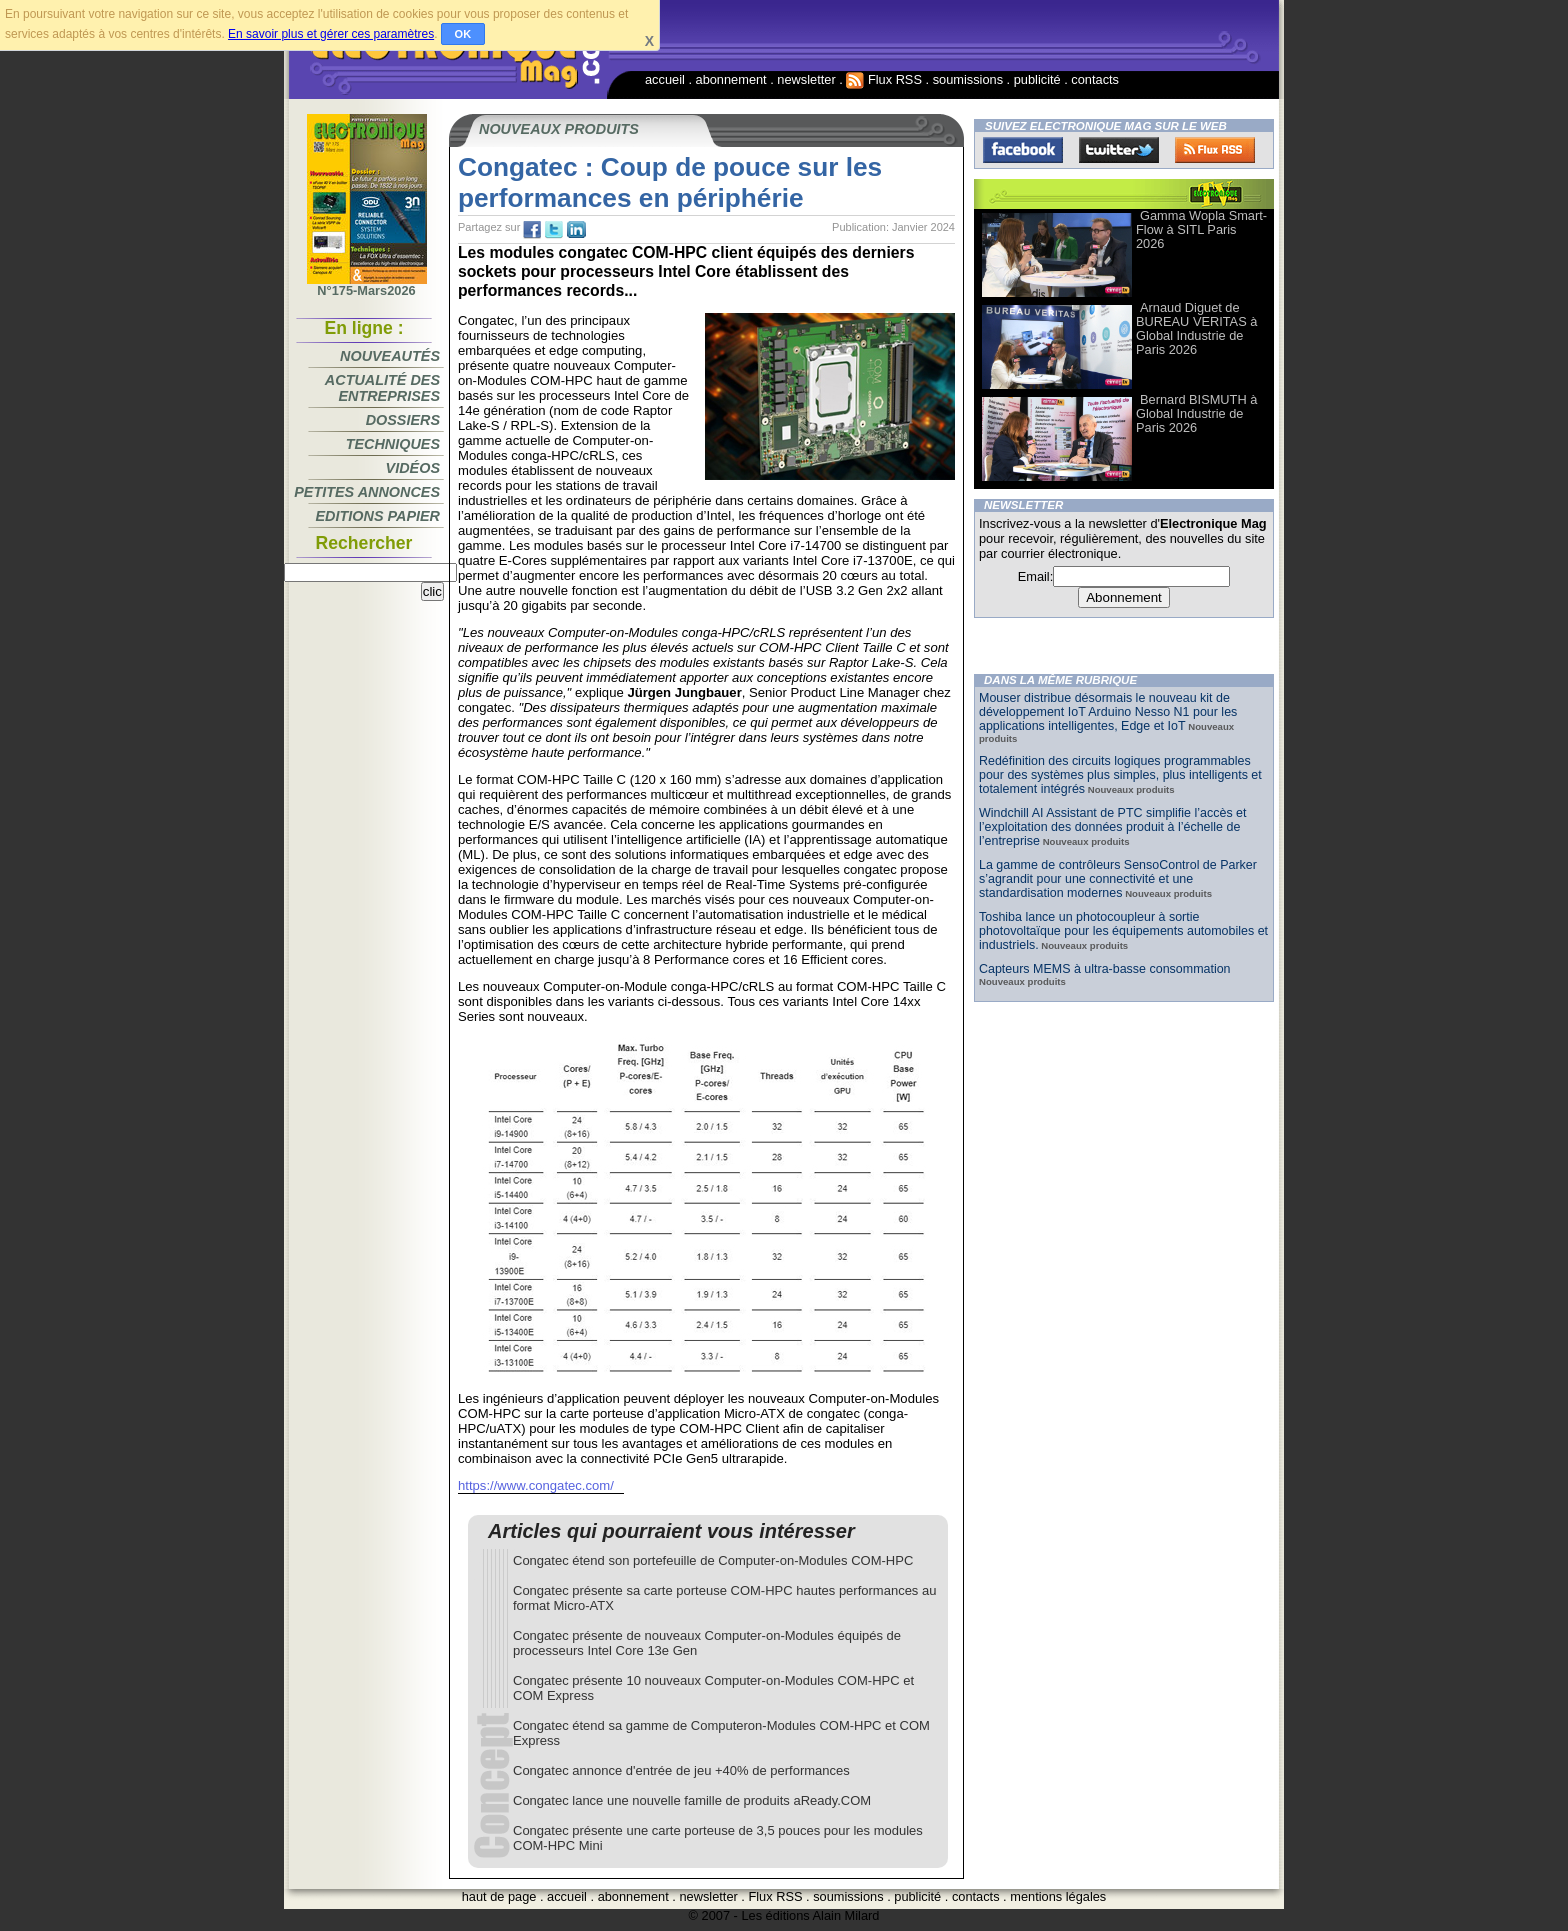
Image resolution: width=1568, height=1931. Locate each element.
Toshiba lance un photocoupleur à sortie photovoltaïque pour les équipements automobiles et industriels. (1123, 931)
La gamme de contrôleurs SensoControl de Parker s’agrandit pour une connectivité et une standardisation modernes (1118, 879)
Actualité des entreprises (382, 388)
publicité (1037, 79)
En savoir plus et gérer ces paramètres (331, 34)
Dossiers (403, 420)
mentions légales (1058, 1896)
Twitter (1119, 150)
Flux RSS (884, 79)
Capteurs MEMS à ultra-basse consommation (1105, 969)
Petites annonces (367, 492)
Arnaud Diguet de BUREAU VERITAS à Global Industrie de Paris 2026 (1196, 328)
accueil (665, 79)
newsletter (806, 79)
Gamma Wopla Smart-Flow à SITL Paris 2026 (1201, 229)
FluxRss (1215, 150)
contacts (1095, 79)
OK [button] (463, 34)
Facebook (1023, 150)
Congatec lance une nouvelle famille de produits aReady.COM (692, 1800)
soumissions (968, 79)
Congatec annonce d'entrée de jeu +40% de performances (681, 1770)
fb (532, 230)
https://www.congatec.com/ (536, 1485)
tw (554, 230)
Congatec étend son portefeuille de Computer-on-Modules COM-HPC (713, 1560)
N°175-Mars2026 (367, 285)
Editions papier (378, 516)
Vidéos (413, 468)
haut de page (499, 1896)
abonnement (731, 79)
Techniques (393, 444)
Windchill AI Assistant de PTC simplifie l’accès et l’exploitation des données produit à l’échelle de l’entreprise (1112, 827)
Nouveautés (390, 356)
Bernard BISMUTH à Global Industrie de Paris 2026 (1196, 413)
